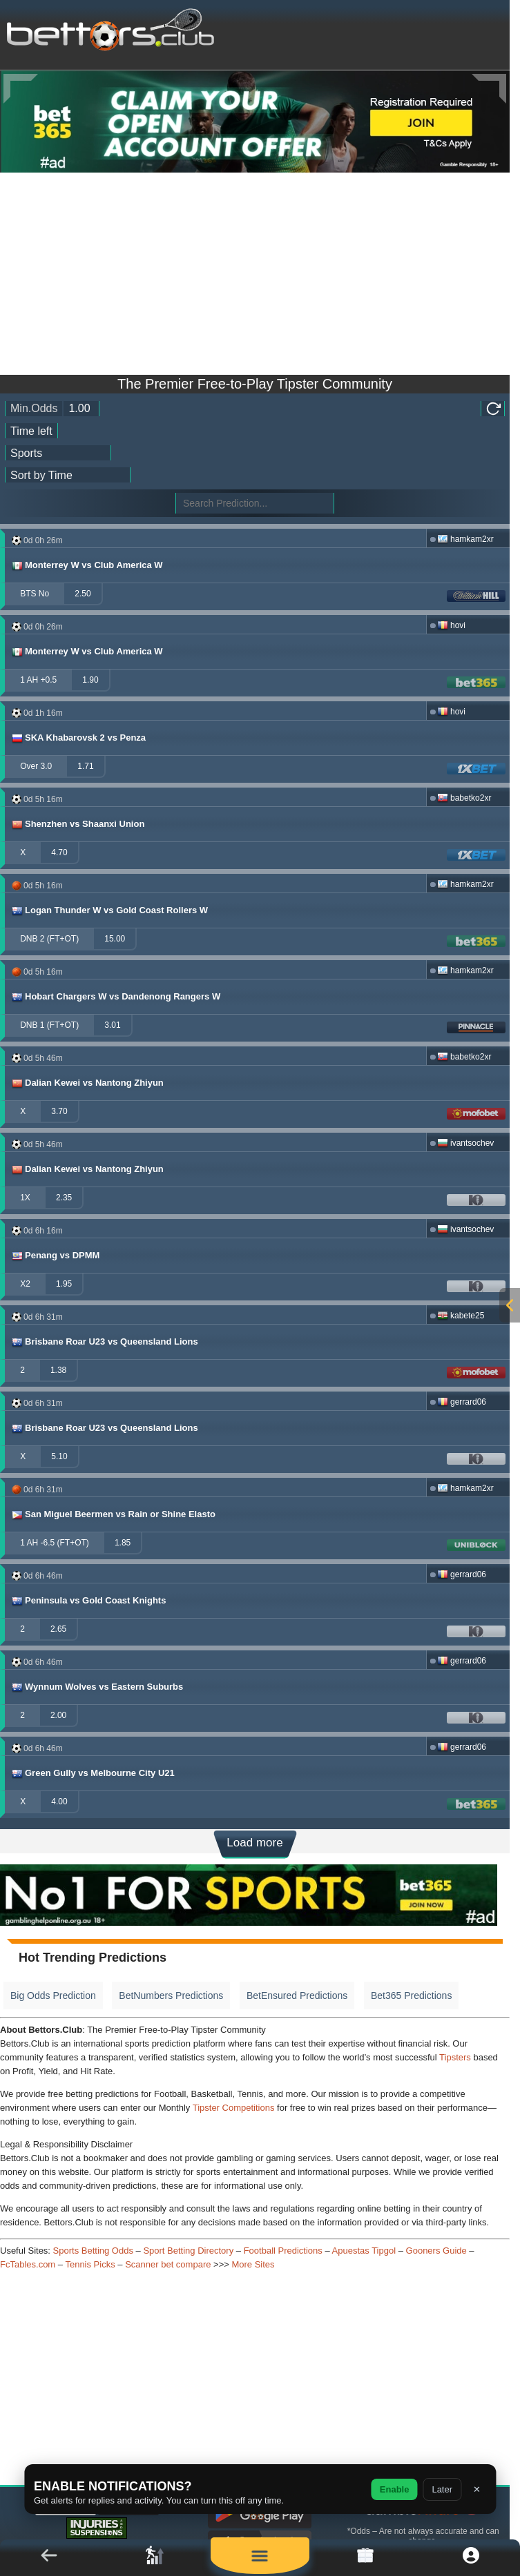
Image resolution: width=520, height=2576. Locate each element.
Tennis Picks (90, 2264)
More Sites (252, 2264)
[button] (49, 2557)
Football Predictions (283, 2250)
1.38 (58, 1370)
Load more (254, 1842)
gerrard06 (458, 1401)
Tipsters (455, 2057)
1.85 (123, 1543)
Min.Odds (33, 408)
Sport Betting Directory (188, 2250)
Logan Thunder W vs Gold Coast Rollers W (109, 910)
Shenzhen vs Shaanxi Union (77, 824)
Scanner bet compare (168, 2264)
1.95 (64, 1284)
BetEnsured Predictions (297, 1995)
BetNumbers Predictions (171, 1995)
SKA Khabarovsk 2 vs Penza (78, 738)
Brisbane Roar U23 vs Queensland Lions (104, 1342)
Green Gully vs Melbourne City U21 (92, 1773)
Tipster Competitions (234, 2107)
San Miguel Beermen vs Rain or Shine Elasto (112, 1514)
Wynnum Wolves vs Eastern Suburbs (96, 1687)
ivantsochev (462, 1143)
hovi (447, 625)
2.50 (82, 593)
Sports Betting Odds (93, 2250)
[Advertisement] (260, 271)
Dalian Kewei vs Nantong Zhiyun (87, 1083)
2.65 (58, 1629)
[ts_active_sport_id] (58, 452)
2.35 (64, 1197)
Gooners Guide (436, 2250)
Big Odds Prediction (53, 1995)
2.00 (58, 1715)
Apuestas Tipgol (364, 2250)
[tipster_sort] (68, 474)
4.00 (59, 1801)
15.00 (114, 939)
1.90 (90, 680)
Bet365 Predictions (411, 1995)
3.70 (59, 1111)
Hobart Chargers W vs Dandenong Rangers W (115, 997)
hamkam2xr (462, 539)
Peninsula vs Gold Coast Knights (88, 1600)
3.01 (112, 1025)
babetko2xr (460, 797)
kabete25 (457, 1315)
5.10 (59, 1456)
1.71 (85, 766)
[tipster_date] (31, 430)
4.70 (59, 852)
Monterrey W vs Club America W (86, 565)
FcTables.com (27, 2264)
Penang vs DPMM (54, 1255)
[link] (155, 2557)
